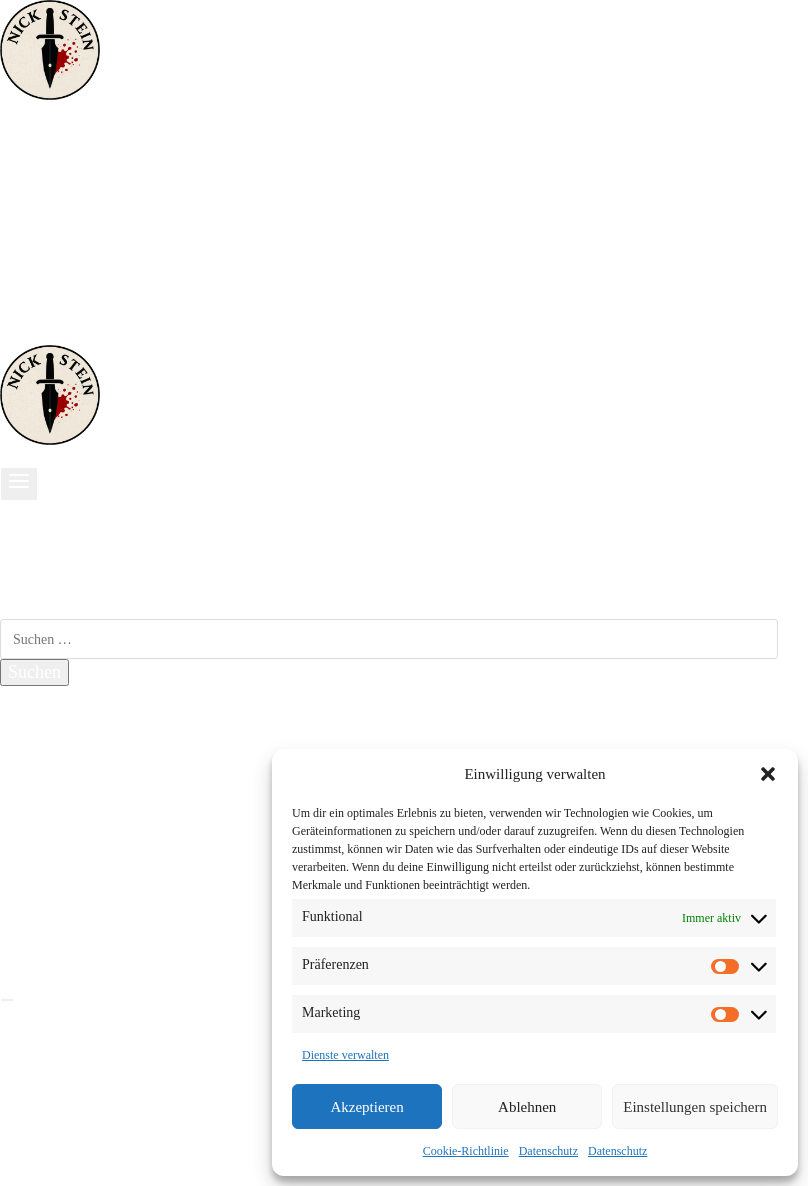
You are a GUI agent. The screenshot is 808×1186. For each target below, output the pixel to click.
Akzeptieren (366, 1107)
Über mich (58, 260)
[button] (768, 774)
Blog (37, 792)
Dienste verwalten (345, 1055)
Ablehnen (527, 1107)
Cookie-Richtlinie (466, 1151)
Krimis (45, 173)
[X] (43, 930)
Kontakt (49, 813)
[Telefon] (78, 334)
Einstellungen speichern (695, 1107)
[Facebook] (16, 334)
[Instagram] (44, 334)
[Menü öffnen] (19, 484)
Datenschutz (548, 1151)
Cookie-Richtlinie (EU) (104, 878)
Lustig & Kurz (72, 238)
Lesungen (55, 770)
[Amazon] (64, 334)
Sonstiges (54, 281)
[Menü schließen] (7, 1000)
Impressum (60, 835)
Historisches (64, 216)
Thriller (47, 195)
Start (37, 152)
